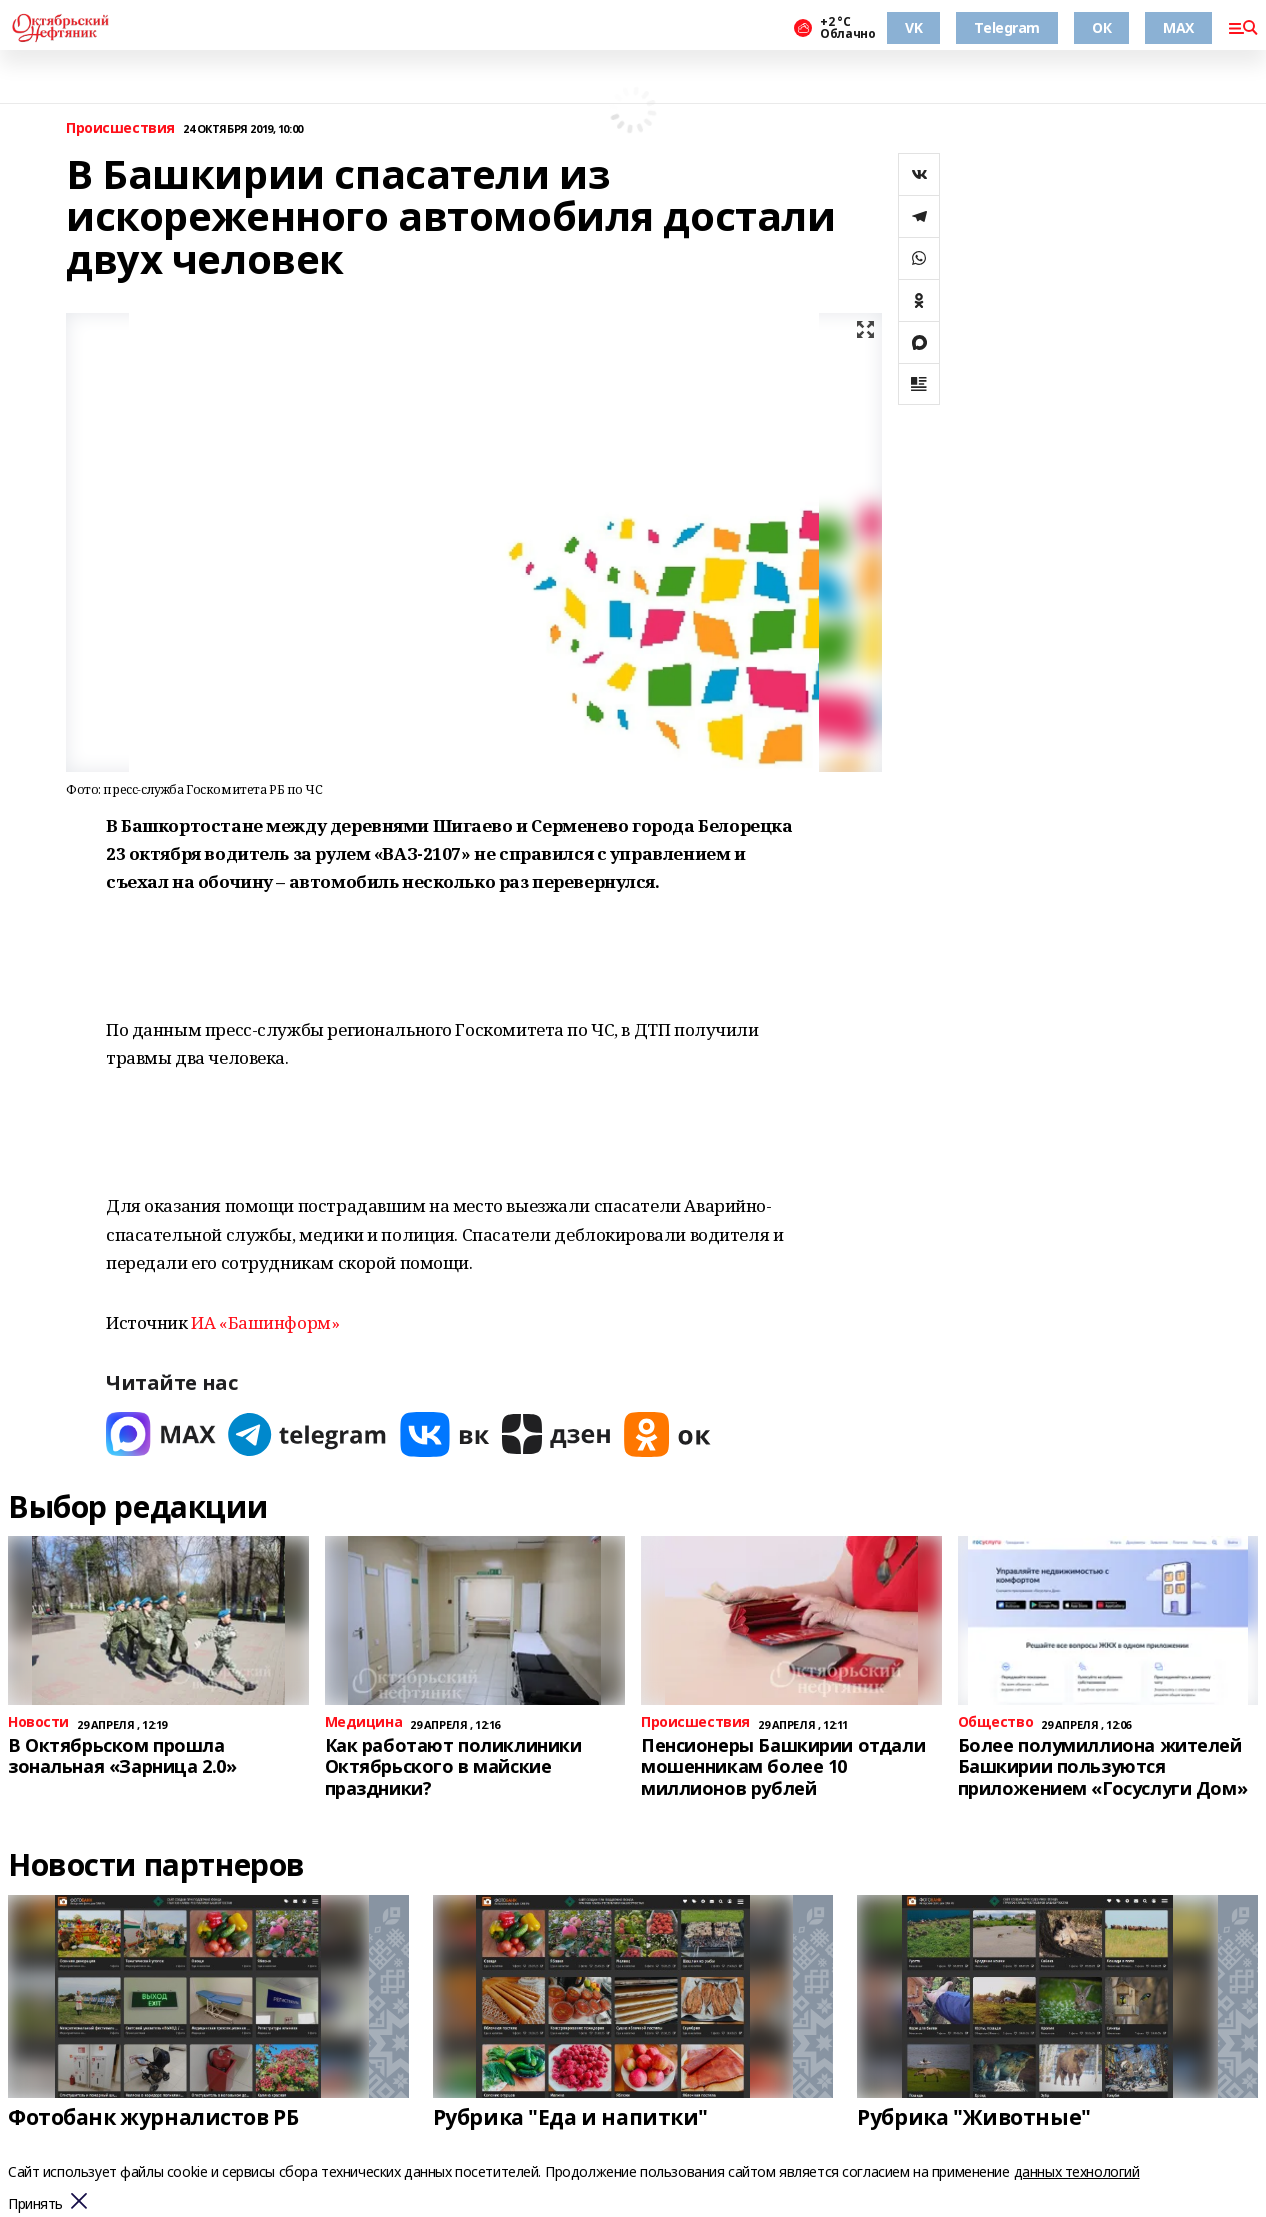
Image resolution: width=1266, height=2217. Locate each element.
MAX (1178, 27)
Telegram (1007, 27)
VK (913, 27)
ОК (1101, 27)
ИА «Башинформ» (265, 1322)
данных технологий (1077, 2171)
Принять (35, 2204)
